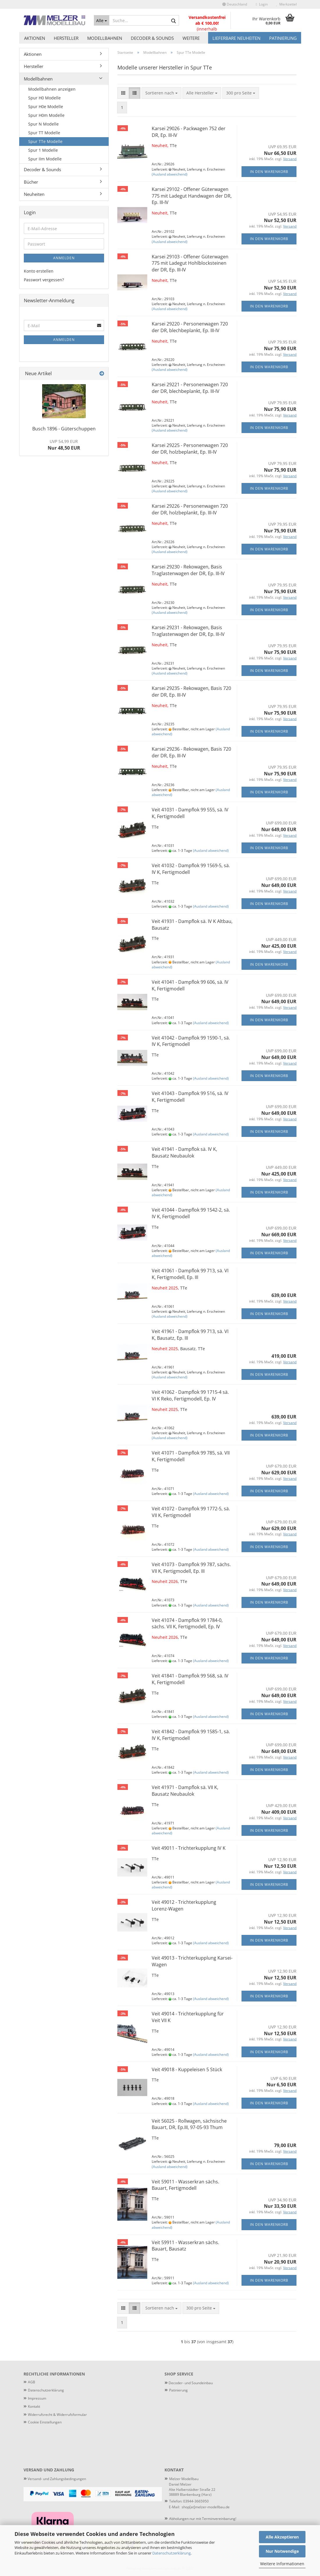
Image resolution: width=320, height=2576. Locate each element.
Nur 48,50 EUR (64, 445)
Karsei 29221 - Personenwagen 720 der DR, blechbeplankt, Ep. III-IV (190, 387)
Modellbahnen (104, 38)
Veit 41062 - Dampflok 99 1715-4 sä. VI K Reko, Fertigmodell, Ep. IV (190, 1395)
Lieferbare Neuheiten (236, 38)
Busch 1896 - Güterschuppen (64, 428)
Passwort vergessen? (44, 279)
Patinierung (283, 38)
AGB (31, 2382)
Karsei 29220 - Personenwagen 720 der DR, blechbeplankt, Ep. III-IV (190, 327)
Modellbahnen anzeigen (52, 89)
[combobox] (161, 93)
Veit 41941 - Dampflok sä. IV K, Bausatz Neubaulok (184, 1152)
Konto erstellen (38, 271)
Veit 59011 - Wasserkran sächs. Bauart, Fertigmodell (185, 2185)
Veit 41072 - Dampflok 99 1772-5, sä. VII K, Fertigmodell (191, 1511)
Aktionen (34, 38)
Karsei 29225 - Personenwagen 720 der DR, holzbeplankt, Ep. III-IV (190, 448)
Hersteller (66, 38)
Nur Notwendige (282, 2551)
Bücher (31, 182)
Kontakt (34, 2406)
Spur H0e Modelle (45, 106)
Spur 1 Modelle (43, 150)
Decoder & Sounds (152, 38)
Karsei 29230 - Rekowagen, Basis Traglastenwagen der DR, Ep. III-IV (188, 570)
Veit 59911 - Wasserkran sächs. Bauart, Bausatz (185, 2245)
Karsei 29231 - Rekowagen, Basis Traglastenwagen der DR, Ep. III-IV (188, 630)
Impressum (37, 2398)
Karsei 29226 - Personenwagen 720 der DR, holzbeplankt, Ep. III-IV (190, 509)
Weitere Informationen (282, 2563)
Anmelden (64, 257)
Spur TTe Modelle (45, 141)
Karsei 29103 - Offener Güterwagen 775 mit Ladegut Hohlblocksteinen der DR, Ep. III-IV (190, 263)
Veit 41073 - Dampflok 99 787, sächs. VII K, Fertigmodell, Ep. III (191, 1567)
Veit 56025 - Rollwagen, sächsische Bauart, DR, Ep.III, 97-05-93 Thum (189, 2124)
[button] (234, 4)
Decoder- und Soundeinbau (190, 2382)
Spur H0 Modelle (44, 98)
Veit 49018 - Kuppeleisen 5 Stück (187, 2069)
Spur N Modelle (43, 124)
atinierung (179, 2390)
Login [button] (261, 4)
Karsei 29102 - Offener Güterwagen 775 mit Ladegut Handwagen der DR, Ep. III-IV (192, 196)
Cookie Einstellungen (45, 2422)
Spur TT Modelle (44, 132)
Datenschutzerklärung (171, 2553)
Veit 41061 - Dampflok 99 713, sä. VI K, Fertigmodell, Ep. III (190, 1273)
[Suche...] (101, 20)
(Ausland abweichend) (169, 174)
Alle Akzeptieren (282, 2537)
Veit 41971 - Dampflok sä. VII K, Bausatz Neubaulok (185, 1790)
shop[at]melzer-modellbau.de (206, 2507)
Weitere (191, 38)
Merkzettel (286, 4)
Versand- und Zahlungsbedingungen (55, 2478)
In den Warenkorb (269, 171)
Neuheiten (34, 194)
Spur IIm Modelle (45, 159)
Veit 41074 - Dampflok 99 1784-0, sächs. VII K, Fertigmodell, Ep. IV (187, 1623)
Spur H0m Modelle (46, 115)
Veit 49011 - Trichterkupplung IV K (189, 1848)
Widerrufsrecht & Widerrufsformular (57, 2414)
